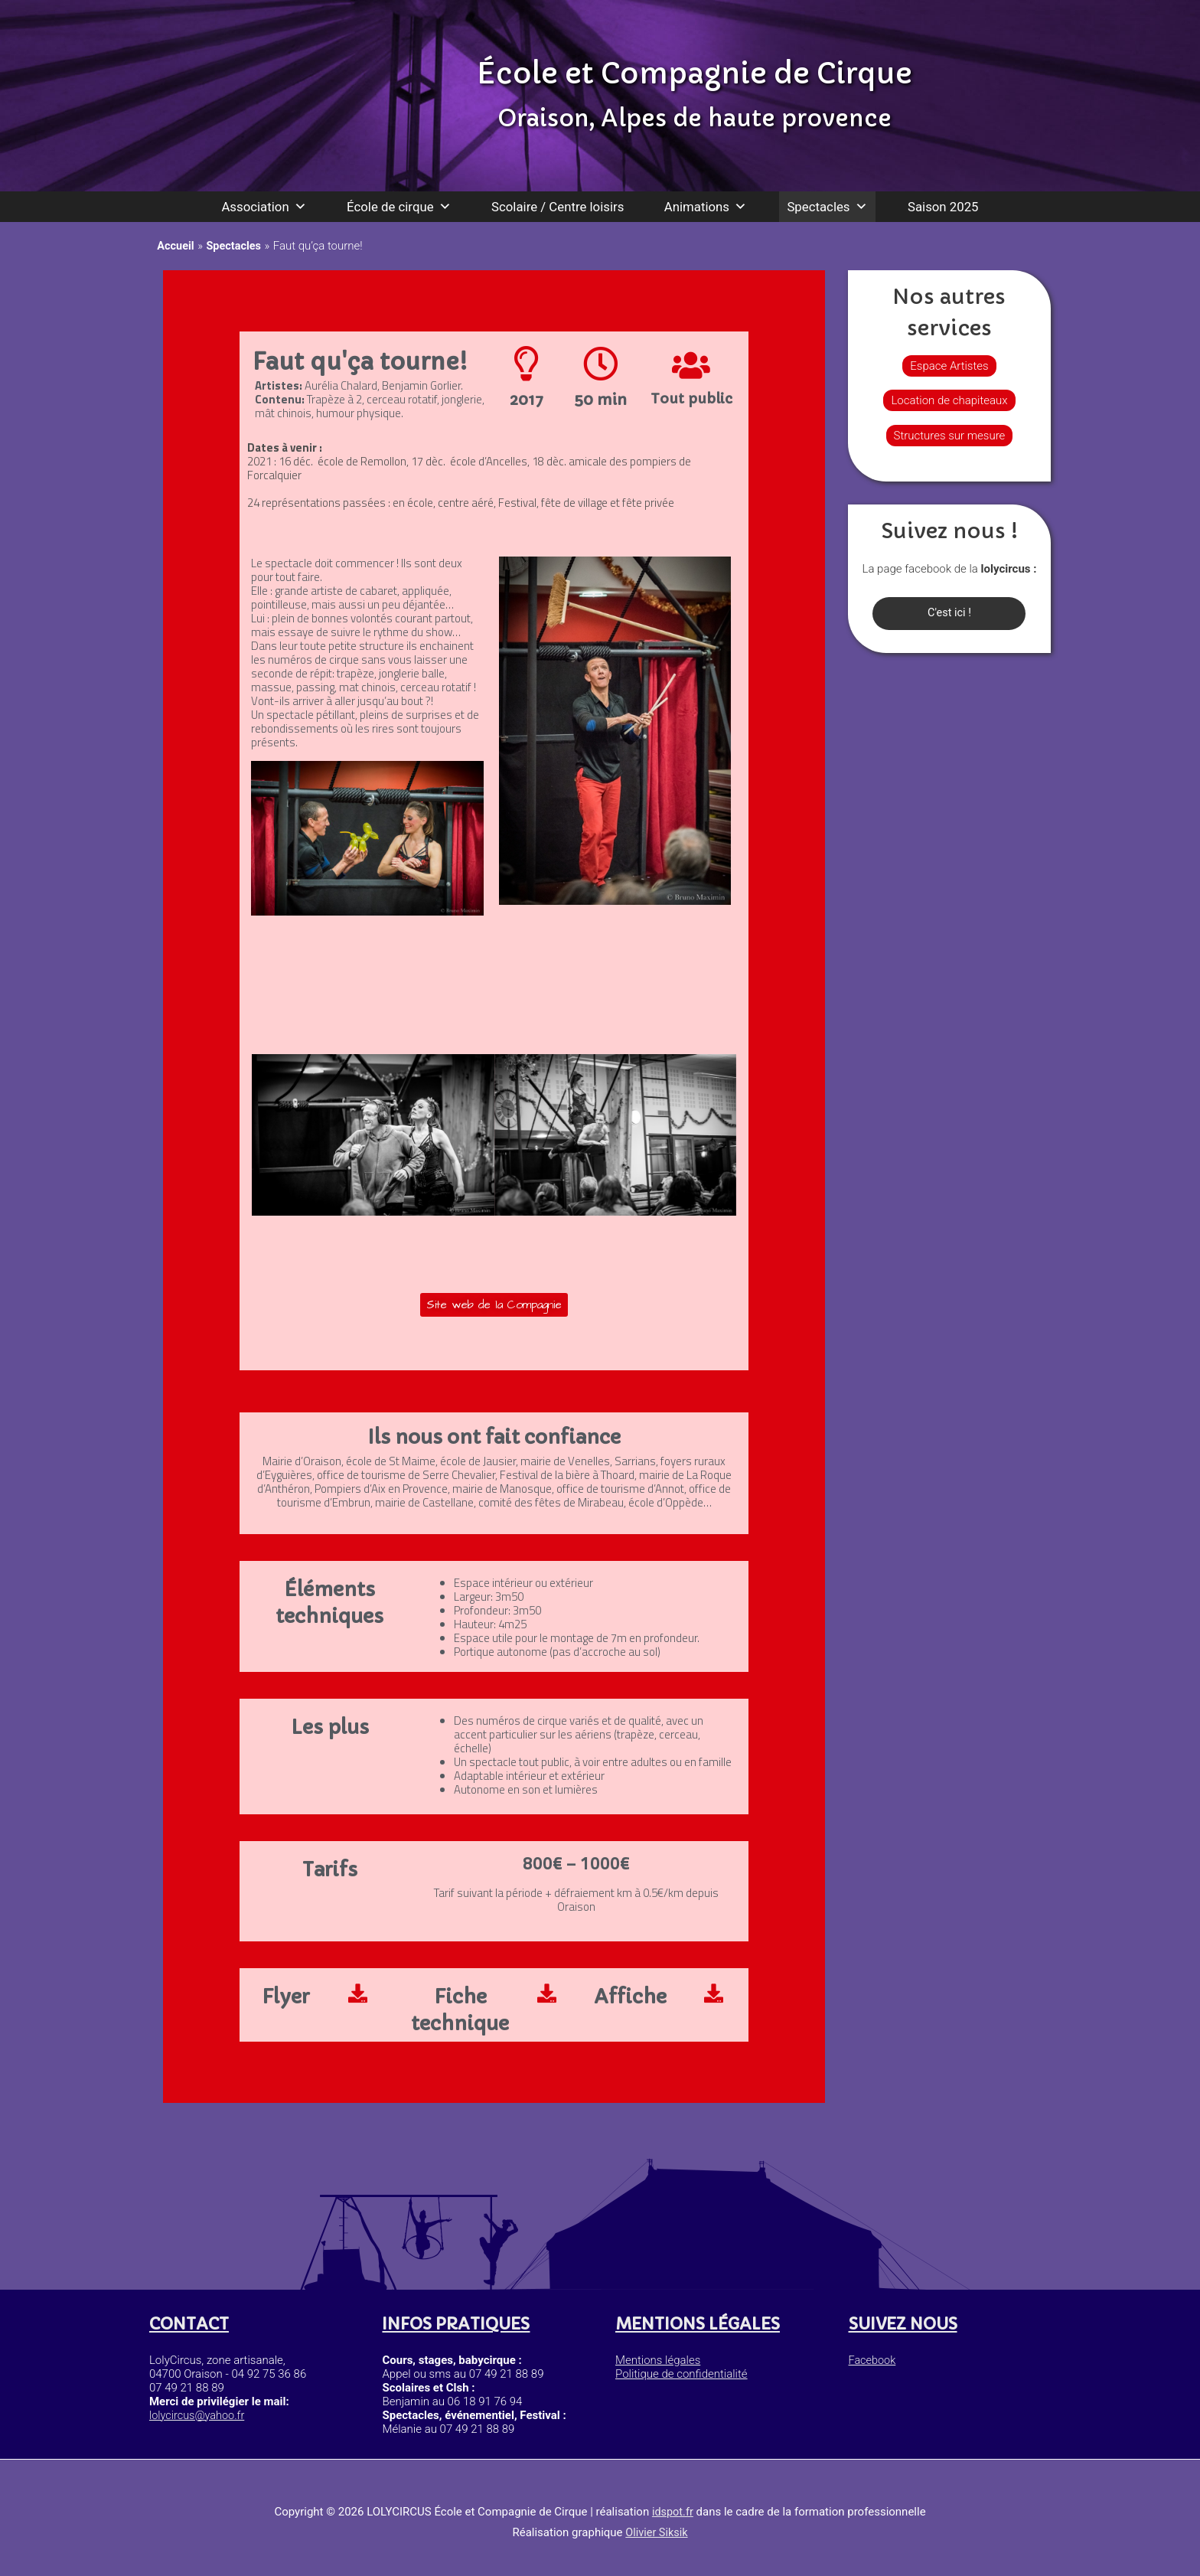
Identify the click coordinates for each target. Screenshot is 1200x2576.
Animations (705, 206)
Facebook (873, 2361)
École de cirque (399, 206)
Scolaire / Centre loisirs (557, 206)
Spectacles (827, 206)
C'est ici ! (949, 615)
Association (263, 206)
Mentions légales (657, 2361)
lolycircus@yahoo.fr (198, 2416)
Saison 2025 (943, 206)
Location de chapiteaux (949, 402)
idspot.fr (672, 2512)
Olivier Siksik (656, 2534)
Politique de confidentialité (681, 2375)
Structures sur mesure (950, 436)
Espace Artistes (949, 367)
